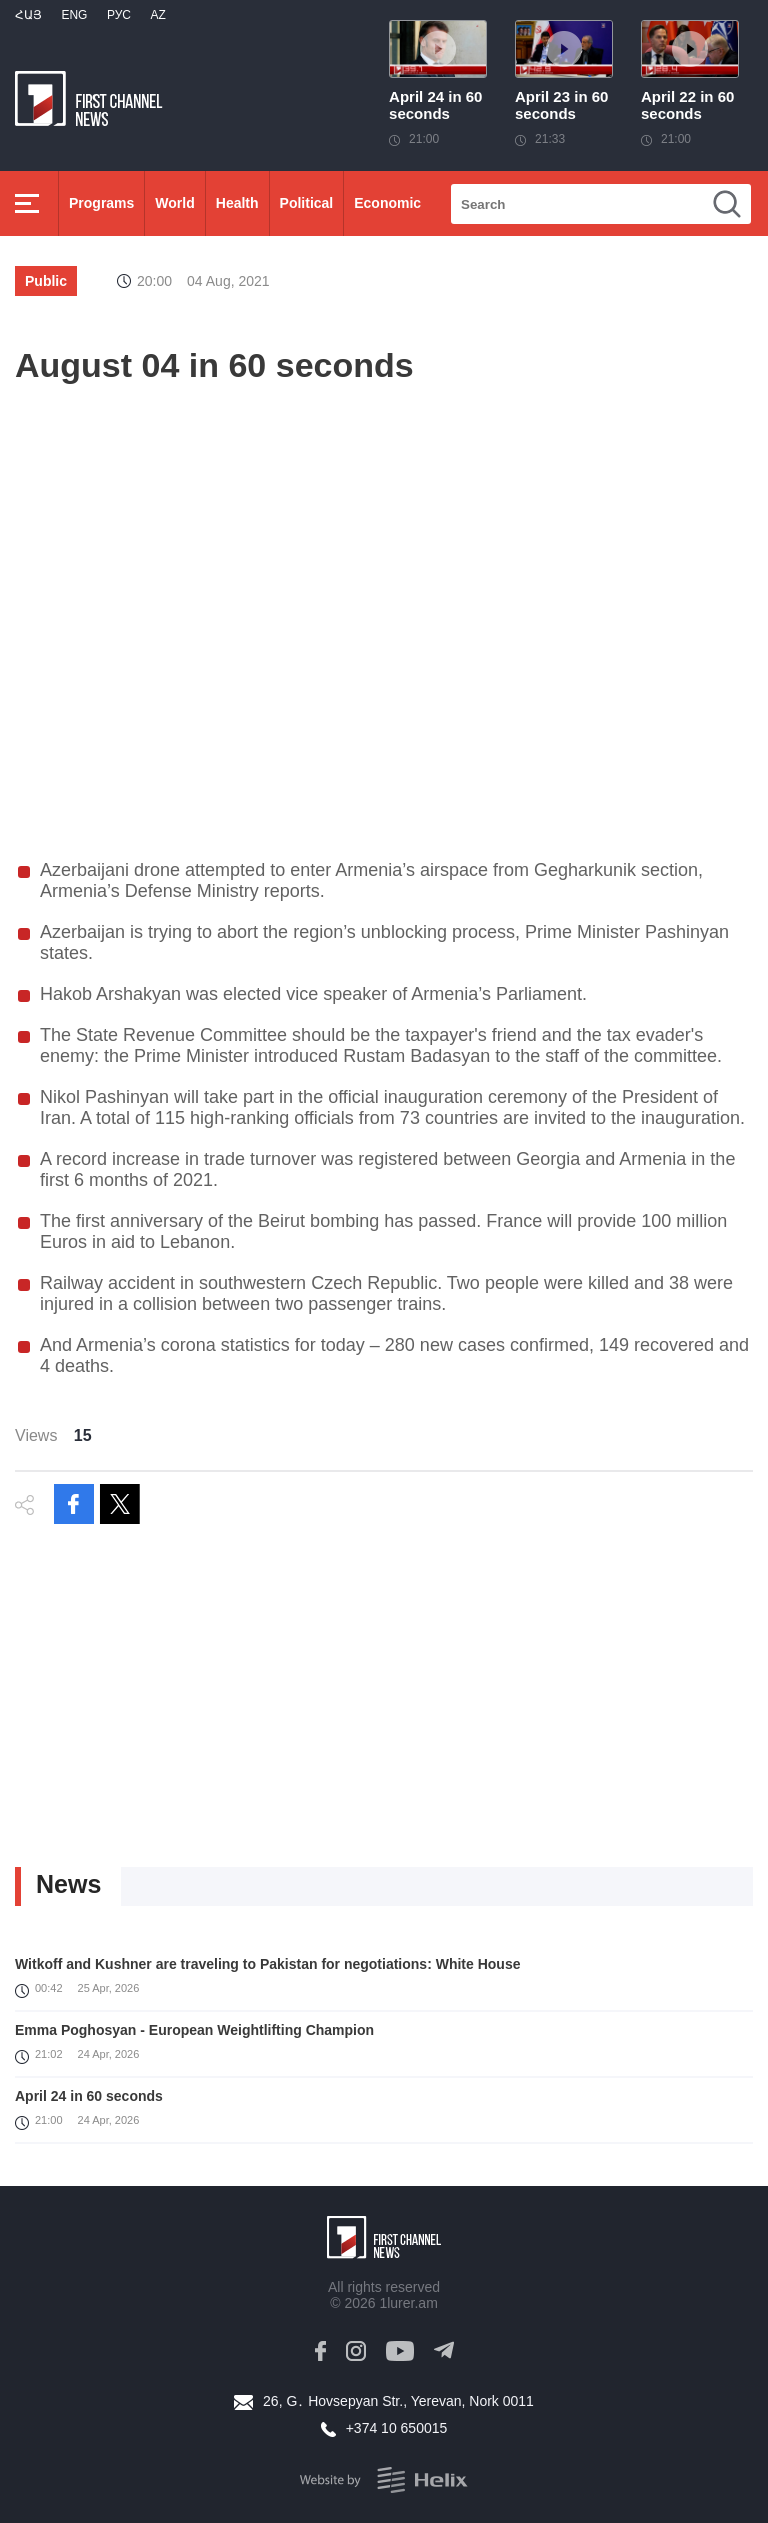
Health (237, 203)
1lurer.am (408, 2303)
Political (307, 203)
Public (46, 281)
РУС (119, 15)
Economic (387, 203)
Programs (101, 203)
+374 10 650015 (397, 2428)
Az (157, 15)
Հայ (28, 15)
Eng (74, 15)
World (174, 203)
